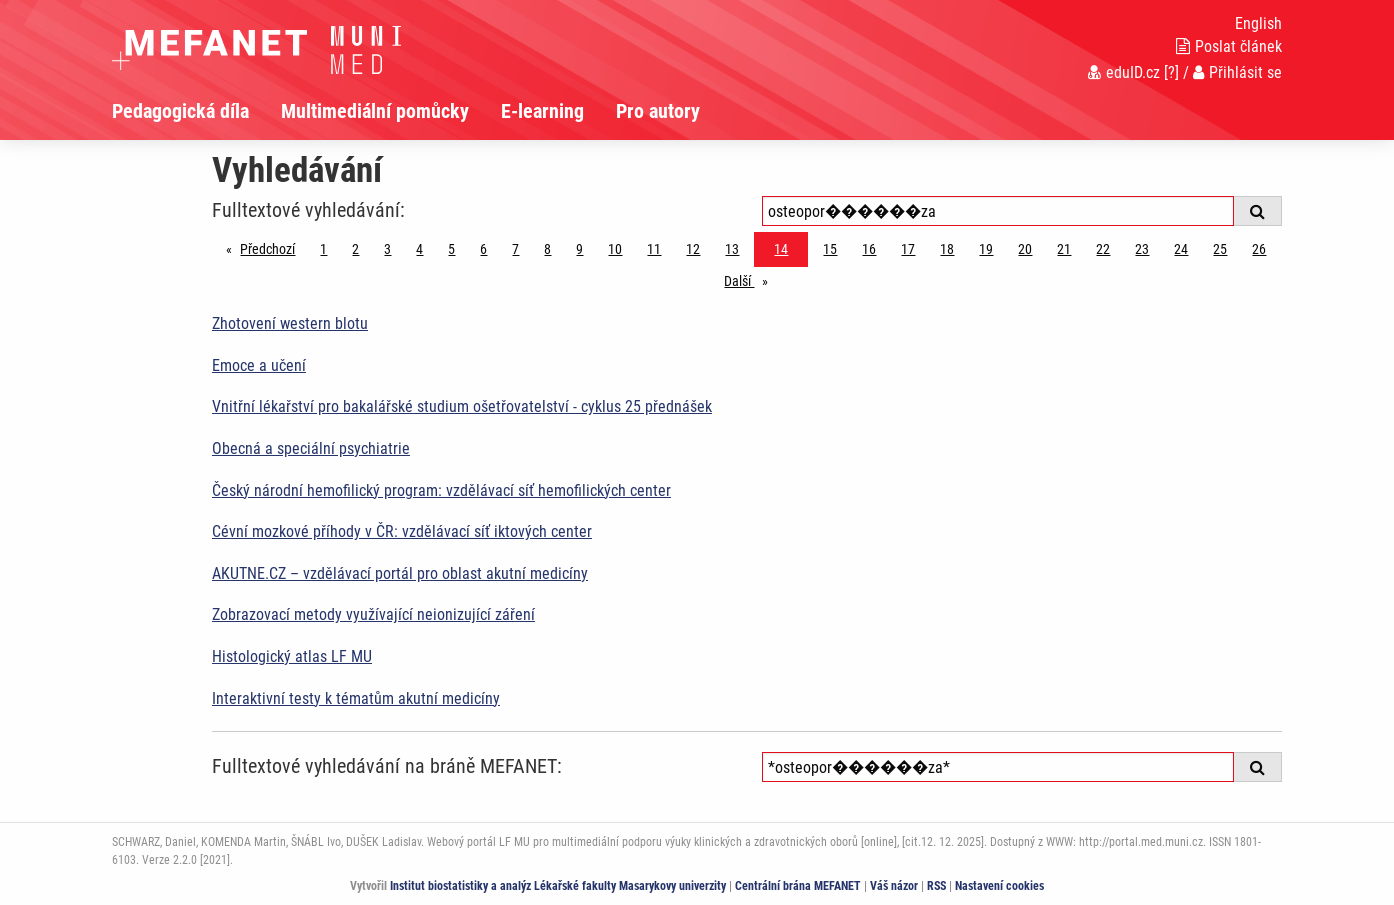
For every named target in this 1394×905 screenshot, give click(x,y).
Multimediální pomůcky (375, 111)
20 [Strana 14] (1025, 249)
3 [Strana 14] (387, 249)
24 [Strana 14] (1181, 249)
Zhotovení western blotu (290, 323)
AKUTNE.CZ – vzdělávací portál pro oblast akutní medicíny (400, 573)
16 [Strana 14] (869, 249)
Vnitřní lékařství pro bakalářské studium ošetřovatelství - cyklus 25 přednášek (462, 406)
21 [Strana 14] (1064, 249)
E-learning (542, 111)
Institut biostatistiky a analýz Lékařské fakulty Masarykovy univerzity (558, 886)
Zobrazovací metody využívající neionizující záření (373, 614)
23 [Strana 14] (1142, 249)
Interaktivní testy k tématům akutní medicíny (356, 698)
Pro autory (658, 111)
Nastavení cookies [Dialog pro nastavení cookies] (999, 886)
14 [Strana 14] (781, 249)
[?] (1171, 72)
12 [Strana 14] (693, 249)
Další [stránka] (751, 279)
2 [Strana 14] (355, 249)
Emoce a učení (259, 365)
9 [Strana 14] (579, 249)
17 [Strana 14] (908, 249)
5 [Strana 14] (451, 249)
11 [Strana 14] (654, 249)
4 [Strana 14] (419, 249)
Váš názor (894, 886)
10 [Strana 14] (615, 249)
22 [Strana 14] (1103, 249)
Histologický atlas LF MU (292, 656)
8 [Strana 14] (547, 249)
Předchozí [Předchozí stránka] (272, 247)
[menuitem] (196, 111)
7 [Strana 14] (515, 249)
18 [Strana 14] (947, 249)
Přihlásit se (1237, 72)
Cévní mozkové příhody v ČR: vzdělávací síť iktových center (402, 531)
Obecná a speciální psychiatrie (311, 448)
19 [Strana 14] (986, 249)
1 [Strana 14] (323, 249)
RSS (936, 886)
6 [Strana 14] (483, 249)
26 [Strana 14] (1259, 249)
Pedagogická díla (180, 111)
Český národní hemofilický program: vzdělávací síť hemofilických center (441, 490)
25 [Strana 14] (1220, 249)
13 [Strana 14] (732, 249)
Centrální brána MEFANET (798, 886)
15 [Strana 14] (830, 249)
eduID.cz (1124, 72)
